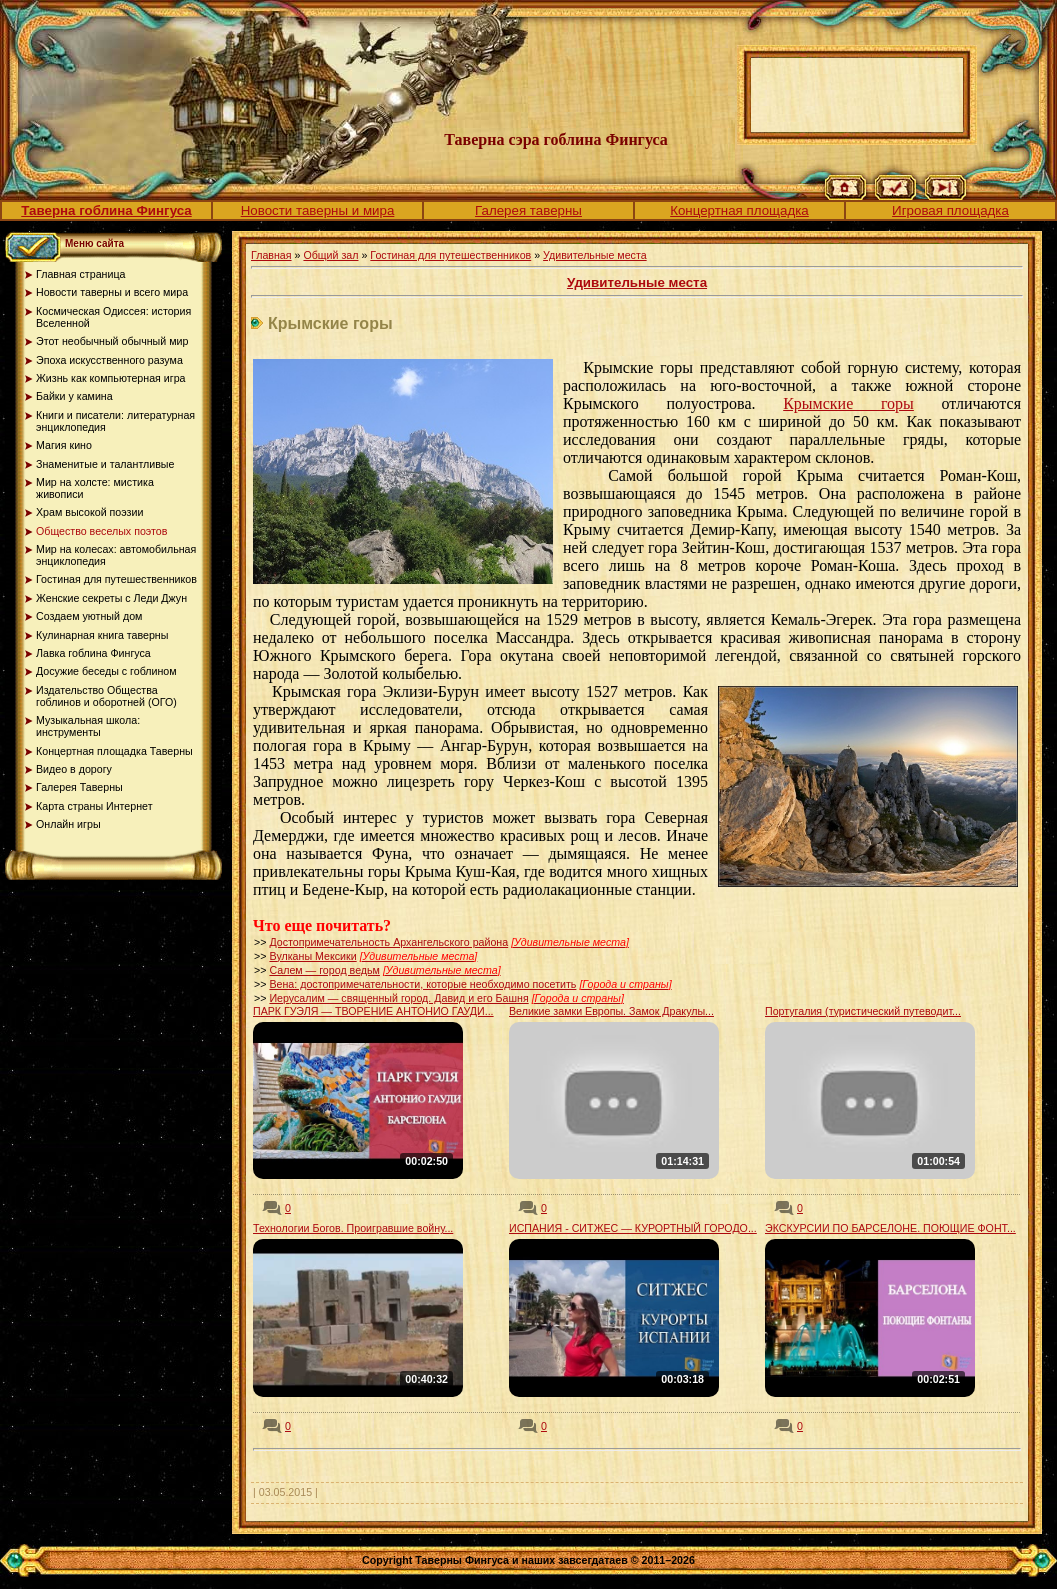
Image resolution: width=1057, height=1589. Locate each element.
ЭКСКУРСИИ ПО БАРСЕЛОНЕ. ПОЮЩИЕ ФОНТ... (890, 1228)
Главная (271, 255)
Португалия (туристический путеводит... (863, 1011)
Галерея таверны (528, 210)
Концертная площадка (739, 210)
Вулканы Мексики (312, 956)
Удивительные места (595, 255)
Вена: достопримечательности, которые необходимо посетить (422, 984)
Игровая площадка (950, 210)
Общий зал (330, 255)
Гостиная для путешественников (450, 255)
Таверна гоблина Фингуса (106, 210)
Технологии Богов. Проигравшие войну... (353, 1228)
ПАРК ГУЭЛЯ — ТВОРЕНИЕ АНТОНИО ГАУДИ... (373, 1011)
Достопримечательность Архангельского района (388, 942)
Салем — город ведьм (324, 970)
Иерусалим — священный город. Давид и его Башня (398, 998)
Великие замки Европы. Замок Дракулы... (611, 1011)
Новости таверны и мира (318, 210)
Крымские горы (848, 403)
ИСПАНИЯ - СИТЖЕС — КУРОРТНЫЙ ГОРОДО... (633, 1228)
